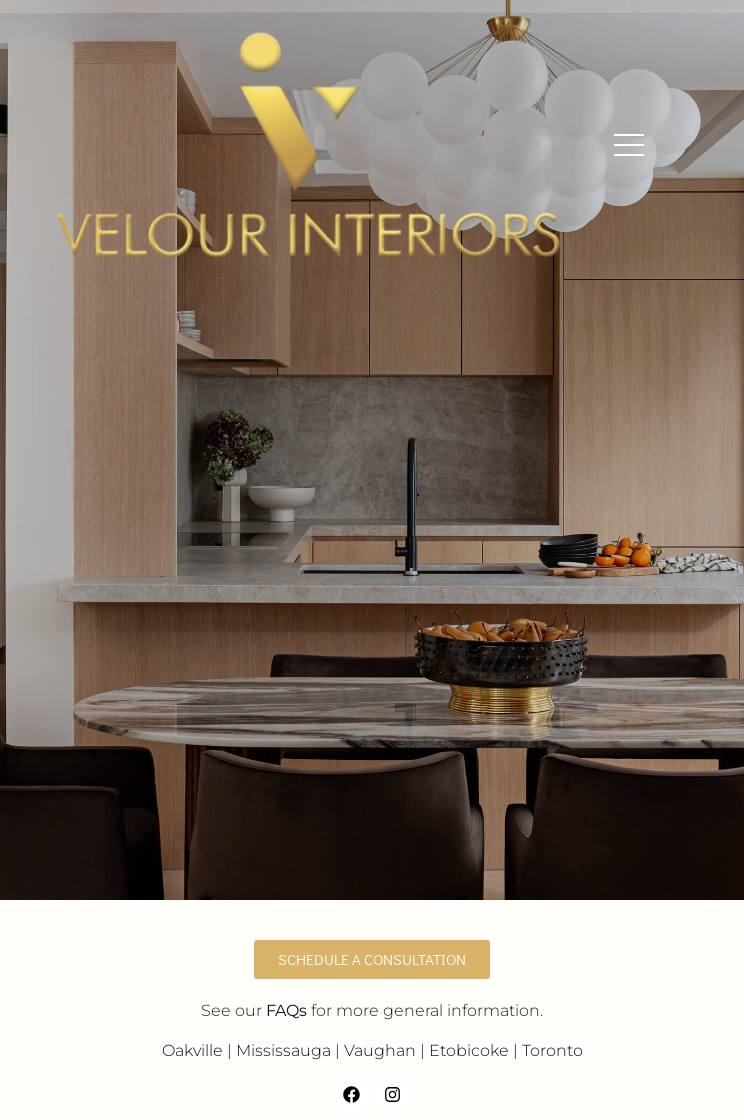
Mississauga (283, 1050)
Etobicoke (469, 1050)
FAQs (286, 1010)
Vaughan (380, 1050)
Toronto (552, 1050)
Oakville (192, 1050)
